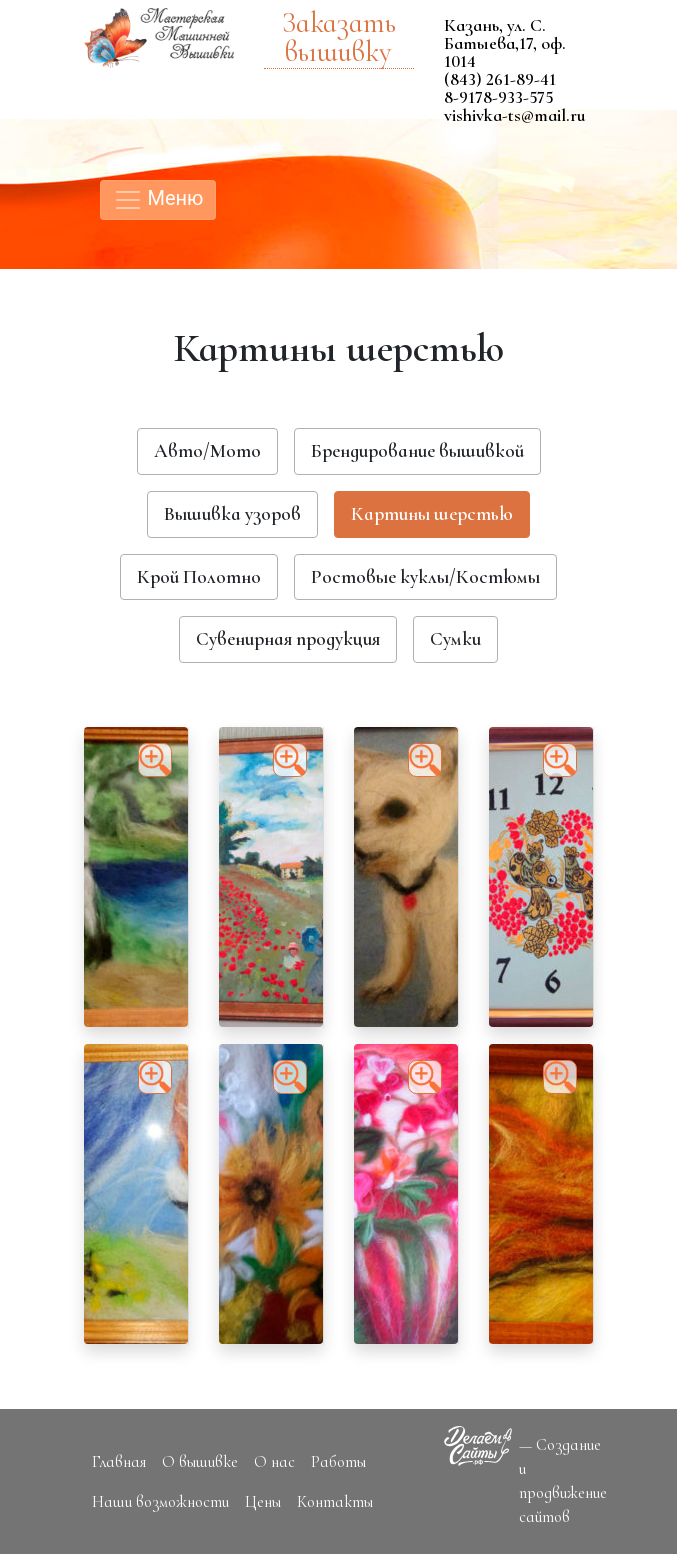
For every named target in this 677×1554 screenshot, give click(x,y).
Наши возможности (160, 1502)
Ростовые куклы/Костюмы (425, 577)
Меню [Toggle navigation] (158, 200)
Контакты (335, 1502)
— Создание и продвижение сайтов (563, 1481)
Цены (263, 1502)
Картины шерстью (432, 514)
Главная (119, 1462)
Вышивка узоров (232, 514)
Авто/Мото (207, 451)
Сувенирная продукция (288, 639)
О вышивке (200, 1462)
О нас (274, 1462)
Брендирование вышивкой (417, 451)
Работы (338, 1462)
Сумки (455, 639)
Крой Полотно (199, 577)
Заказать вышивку (339, 38)
